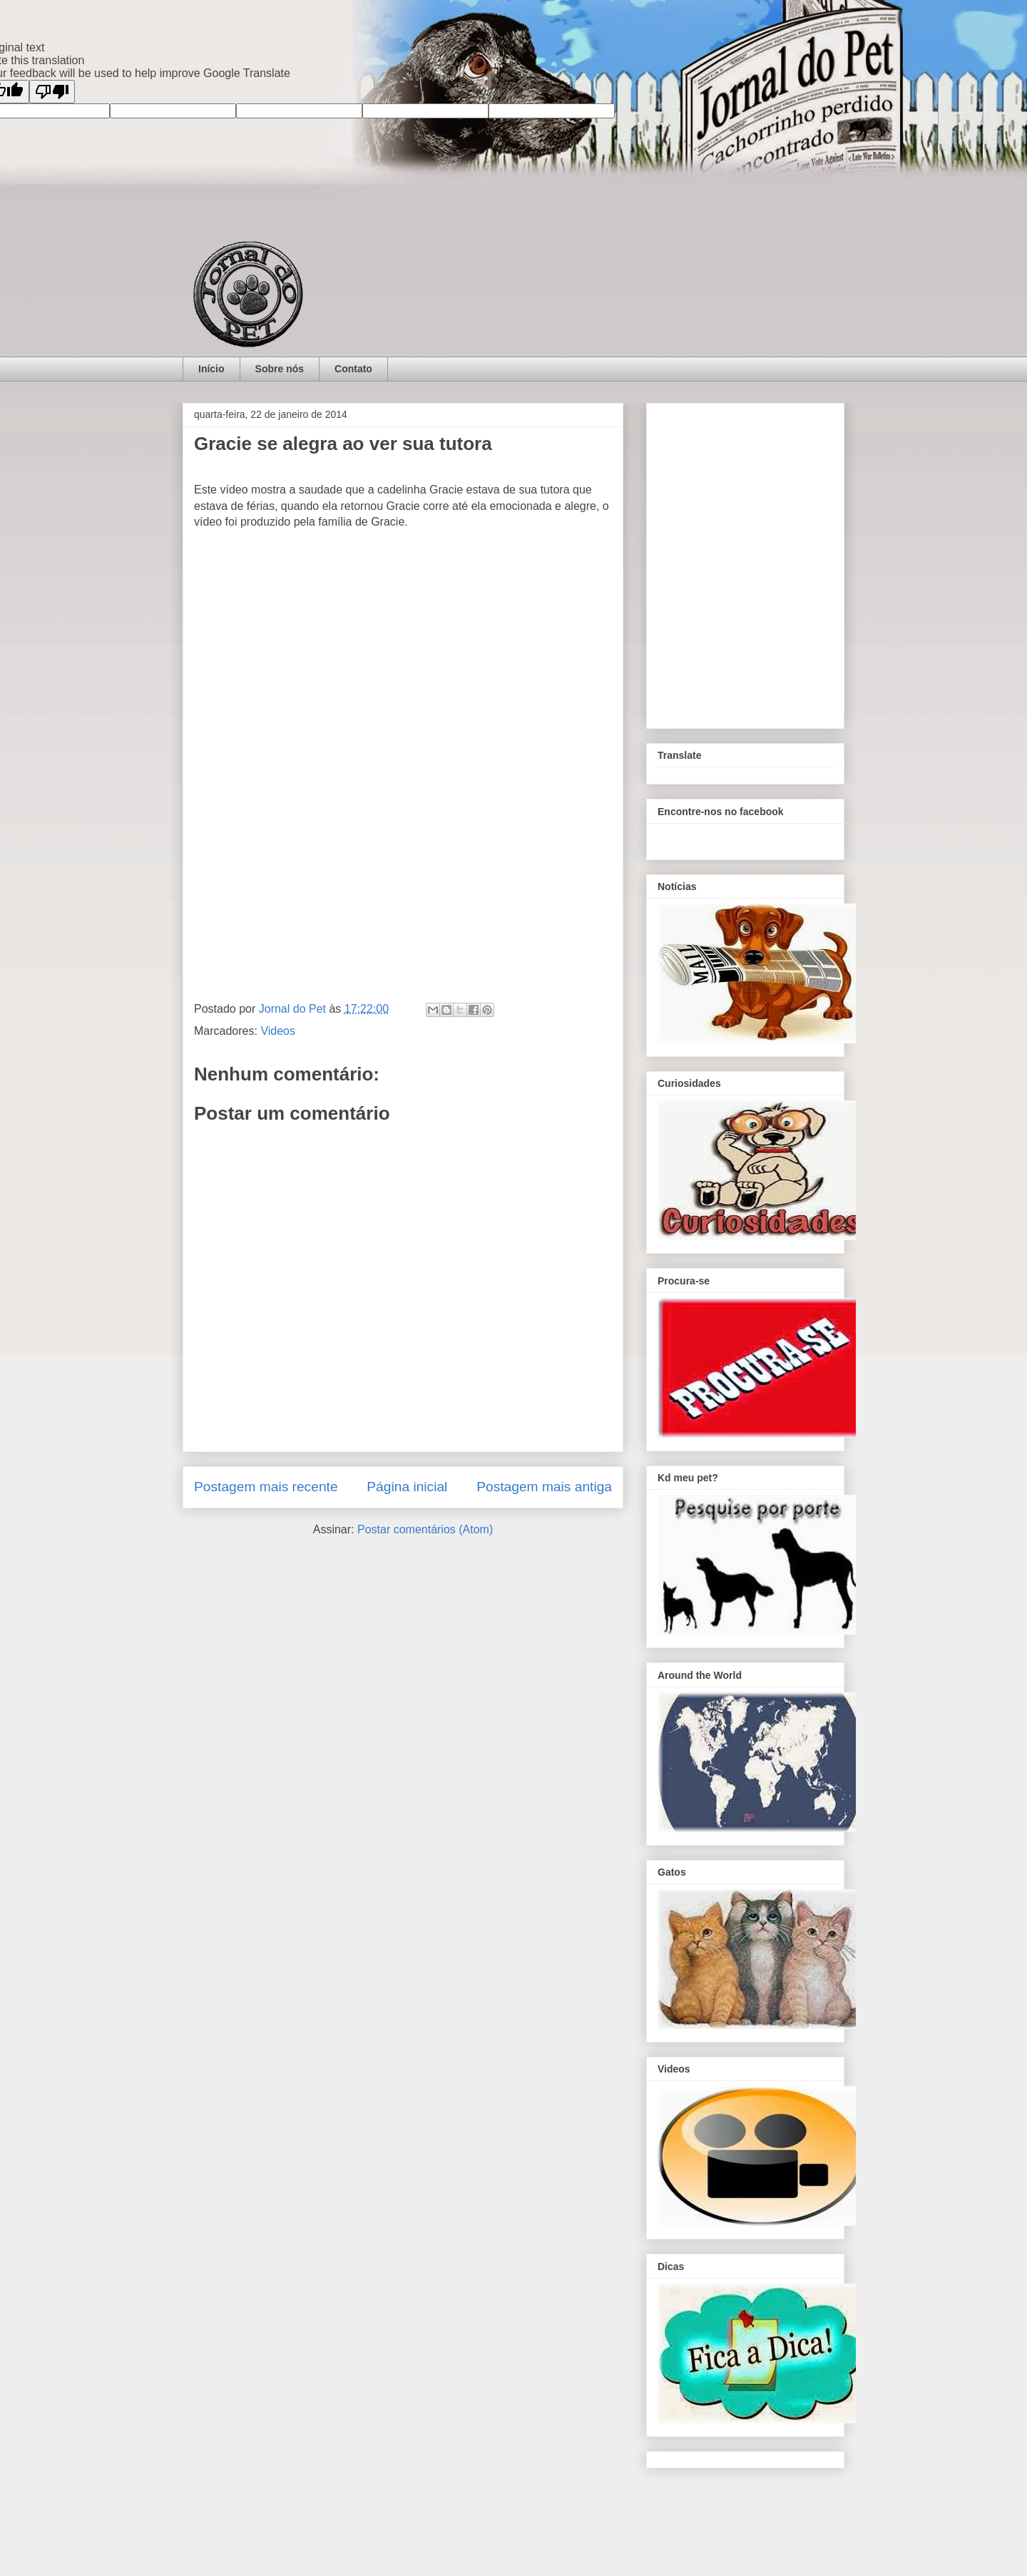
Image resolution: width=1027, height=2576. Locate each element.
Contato (353, 368)
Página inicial (407, 1486)
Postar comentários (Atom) (425, 1529)
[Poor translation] (52, 91)
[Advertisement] (403, 875)
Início (211, 368)
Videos (277, 1031)
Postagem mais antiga (544, 1486)
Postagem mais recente (266, 1486)
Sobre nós (279, 368)
